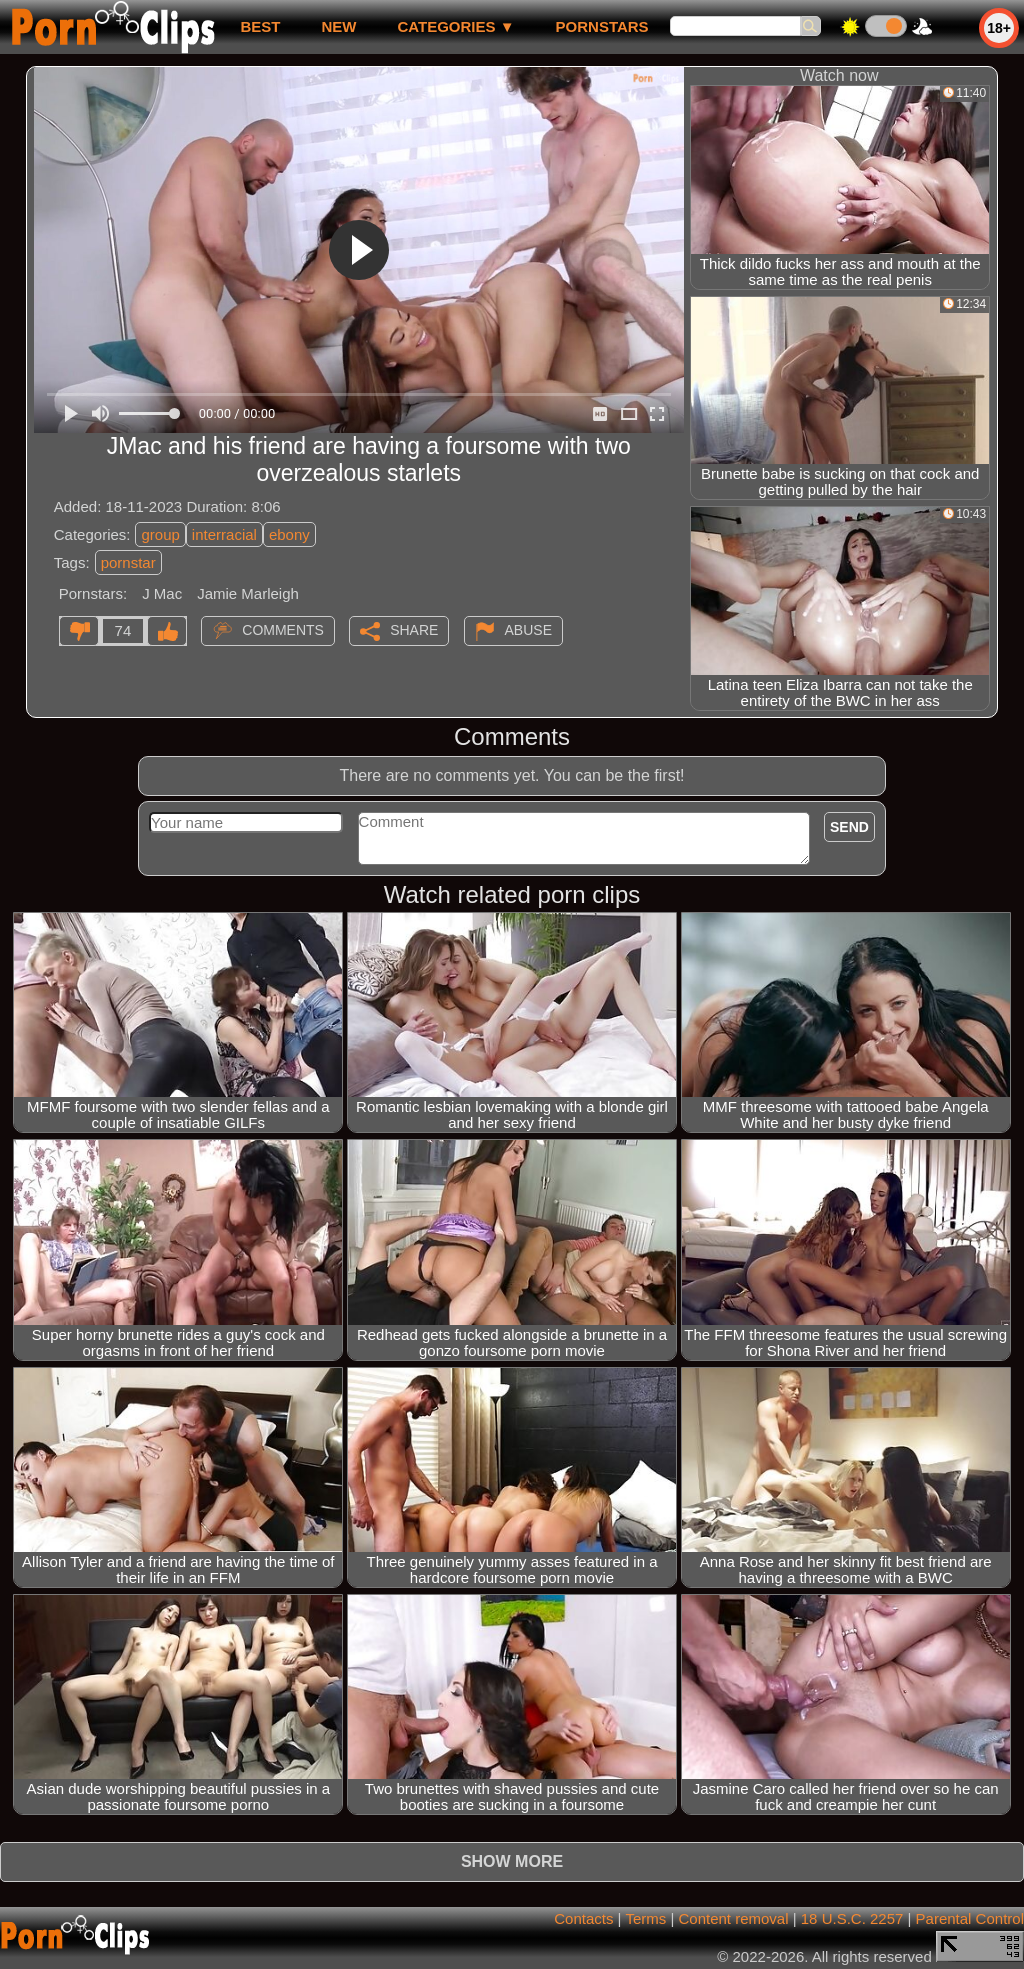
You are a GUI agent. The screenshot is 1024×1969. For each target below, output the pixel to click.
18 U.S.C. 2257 (852, 1918)
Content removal (733, 1918)
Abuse (528, 630)
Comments (283, 630)
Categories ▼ (455, 26)
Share (414, 630)
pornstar (128, 562)
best (260, 26)
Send (849, 827)
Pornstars (602, 26)
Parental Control (970, 1918)
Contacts (583, 1918)
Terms (645, 1918)
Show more (512, 1861)
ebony (289, 534)
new (338, 26)
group (160, 534)
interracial (224, 534)
